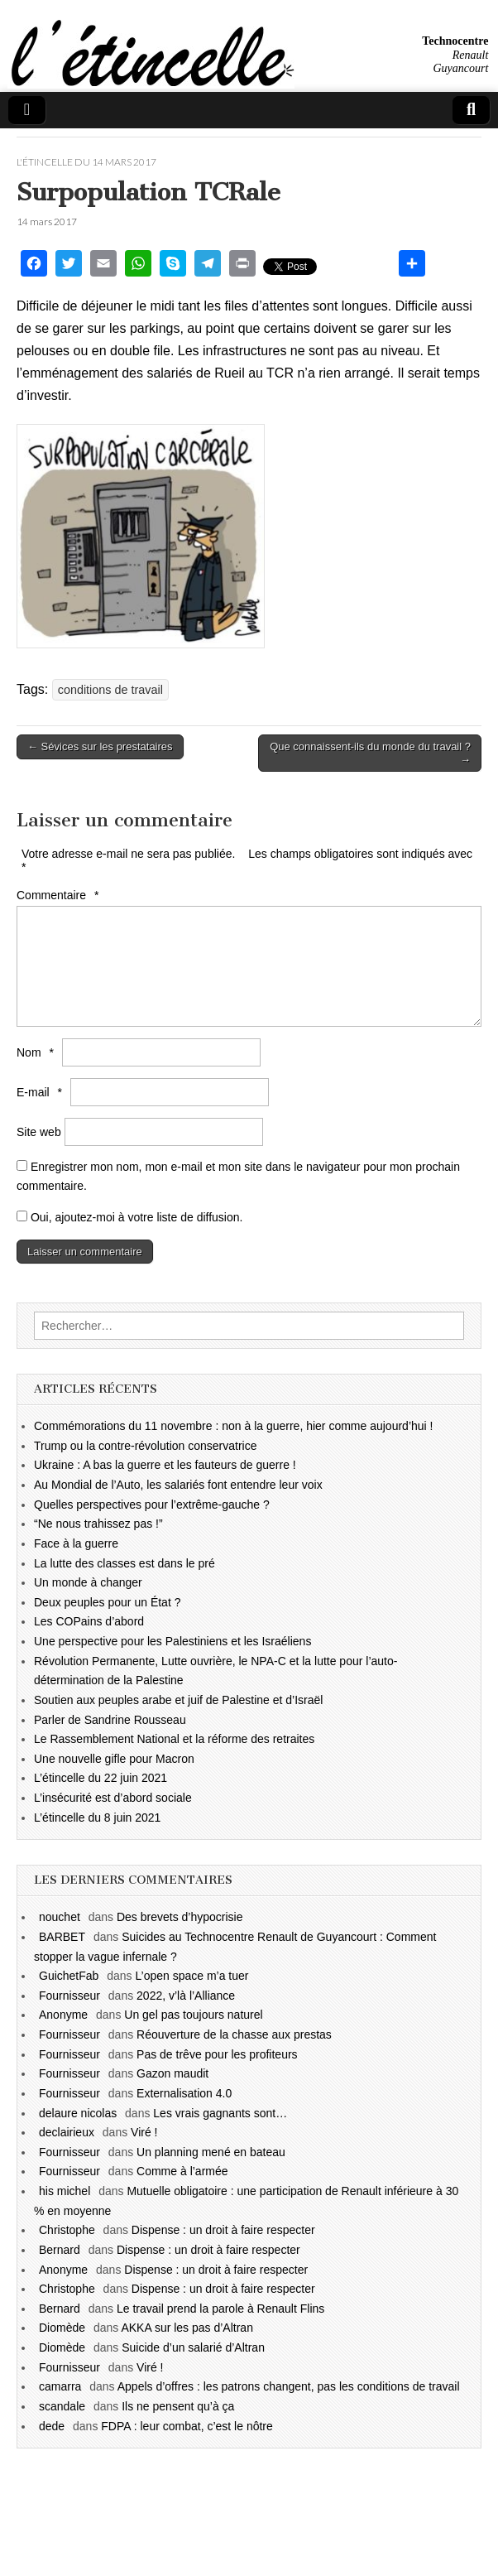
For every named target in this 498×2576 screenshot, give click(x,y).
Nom (37, 1052)
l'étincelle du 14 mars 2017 (86, 162)
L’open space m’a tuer (192, 1975)
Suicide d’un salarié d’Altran (193, 2347)
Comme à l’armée (181, 2171)
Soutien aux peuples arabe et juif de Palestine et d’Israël (178, 1700)
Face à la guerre (76, 1543)
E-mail (41, 1092)
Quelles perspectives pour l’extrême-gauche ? (152, 1504)
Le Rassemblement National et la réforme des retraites (174, 1738)
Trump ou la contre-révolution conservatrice (145, 1445)
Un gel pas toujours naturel (193, 2014)
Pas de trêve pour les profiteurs (217, 2054)
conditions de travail (110, 689)
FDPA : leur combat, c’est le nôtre (187, 2426)
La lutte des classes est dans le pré (124, 1563)
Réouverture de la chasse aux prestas (234, 2034)
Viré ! (144, 2132)
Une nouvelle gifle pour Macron (114, 1758)
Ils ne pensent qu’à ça (178, 2406)
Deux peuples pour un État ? (107, 1602)
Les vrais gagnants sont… (220, 2113)
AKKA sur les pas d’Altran (187, 2327)
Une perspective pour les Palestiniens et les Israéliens (172, 1641)
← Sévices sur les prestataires (100, 746)
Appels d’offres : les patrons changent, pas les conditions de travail (288, 2386)
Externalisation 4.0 (184, 2093)
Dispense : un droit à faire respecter (223, 2230)
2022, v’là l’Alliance (185, 1995)
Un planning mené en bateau (210, 2152)
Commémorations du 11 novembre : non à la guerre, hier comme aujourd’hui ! (233, 1425)
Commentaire (60, 895)
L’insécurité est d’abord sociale (113, 1797)
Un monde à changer (88, 1582)
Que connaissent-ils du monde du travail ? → (370, 753)
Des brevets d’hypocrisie (180, 1917)
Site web (39, 1132)
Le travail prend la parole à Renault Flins (220, 2308)
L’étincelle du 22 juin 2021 (100, 1777)
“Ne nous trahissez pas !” (98, 1523)
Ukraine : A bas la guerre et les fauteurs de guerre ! (165, 1464)
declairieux (66, 2132)
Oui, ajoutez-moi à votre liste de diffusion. (129, 1217)
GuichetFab (68, 1975)
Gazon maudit (172, 2073)
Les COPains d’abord (89, 1621)
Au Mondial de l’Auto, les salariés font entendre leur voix (178, 1484)
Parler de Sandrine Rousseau (110, 1719)
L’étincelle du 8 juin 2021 (97, 1817)
